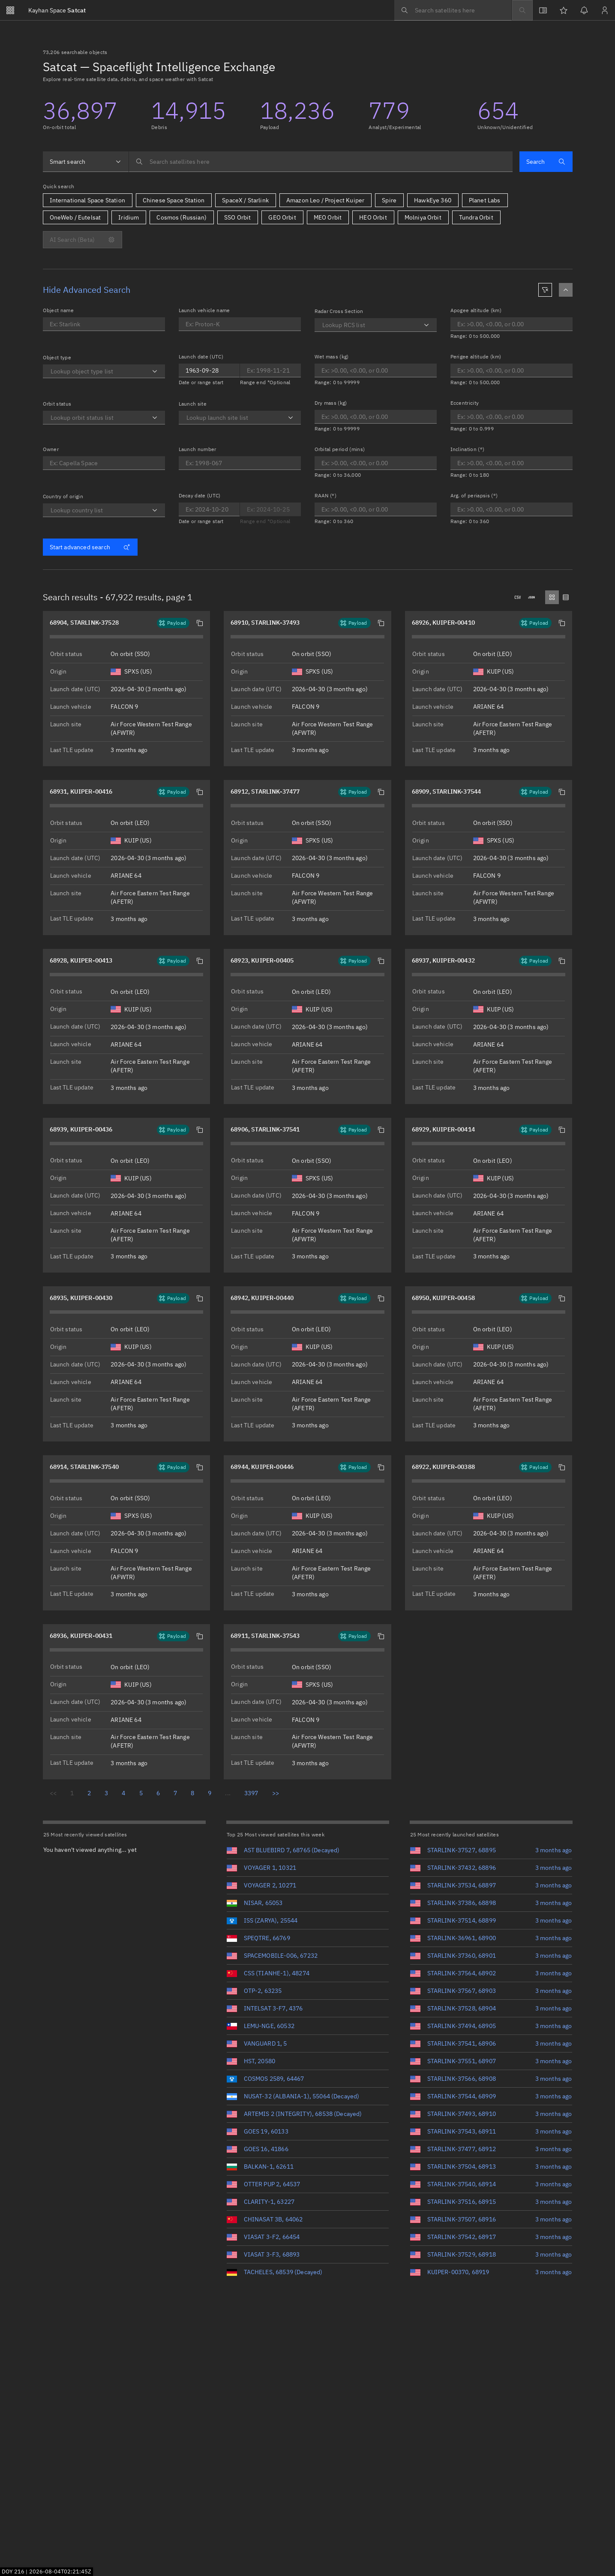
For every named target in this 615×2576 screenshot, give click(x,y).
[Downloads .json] (531, 597)
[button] (199, 623)
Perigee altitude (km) (475, 356)
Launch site (193, 403)
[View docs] (543, 10)
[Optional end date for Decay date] (270, 509)
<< (53, 1793)
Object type (57, 357)
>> (275, 1793)
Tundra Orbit (476, 217)
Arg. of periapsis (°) (474, 495)
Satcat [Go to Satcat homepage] (57, 10)
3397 (251, 1793)
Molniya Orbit (423, 217)
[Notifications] (584, 10)
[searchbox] (453, 10)
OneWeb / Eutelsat (75, 217)
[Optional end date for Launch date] (209, 370)
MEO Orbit (328, 217)
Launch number (197, 449)
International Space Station (87, 200)
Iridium (128, 217)
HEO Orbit (373, 217)
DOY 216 (13, 2571)
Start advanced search (90, 547)
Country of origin (63, 496)
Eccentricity (464, 403)
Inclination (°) (467, 449)
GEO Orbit (282, 217)
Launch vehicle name (204, 310)
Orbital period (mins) (340, 449)
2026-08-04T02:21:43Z (60, 2571)
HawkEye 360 (432, 200)
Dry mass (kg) (331, 403)
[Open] (155, 371)
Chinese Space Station (173, 200)
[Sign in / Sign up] (604, 10)
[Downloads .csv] (518, 597)
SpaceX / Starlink (245, 200)
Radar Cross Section (339, 311)
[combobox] (86, 161)
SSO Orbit (237, 217)
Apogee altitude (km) (475, 310)
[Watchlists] (563, 10)
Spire (389, 200)
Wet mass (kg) (332, 356)
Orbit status (57, 403)
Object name (58, 310)
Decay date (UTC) (200, 495)
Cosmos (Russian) (181, 217)
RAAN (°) (326, 495)
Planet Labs (485, 200)
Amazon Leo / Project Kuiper (325, 200)
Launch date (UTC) (201, 356)
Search (545, 162)
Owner (51, 449)
